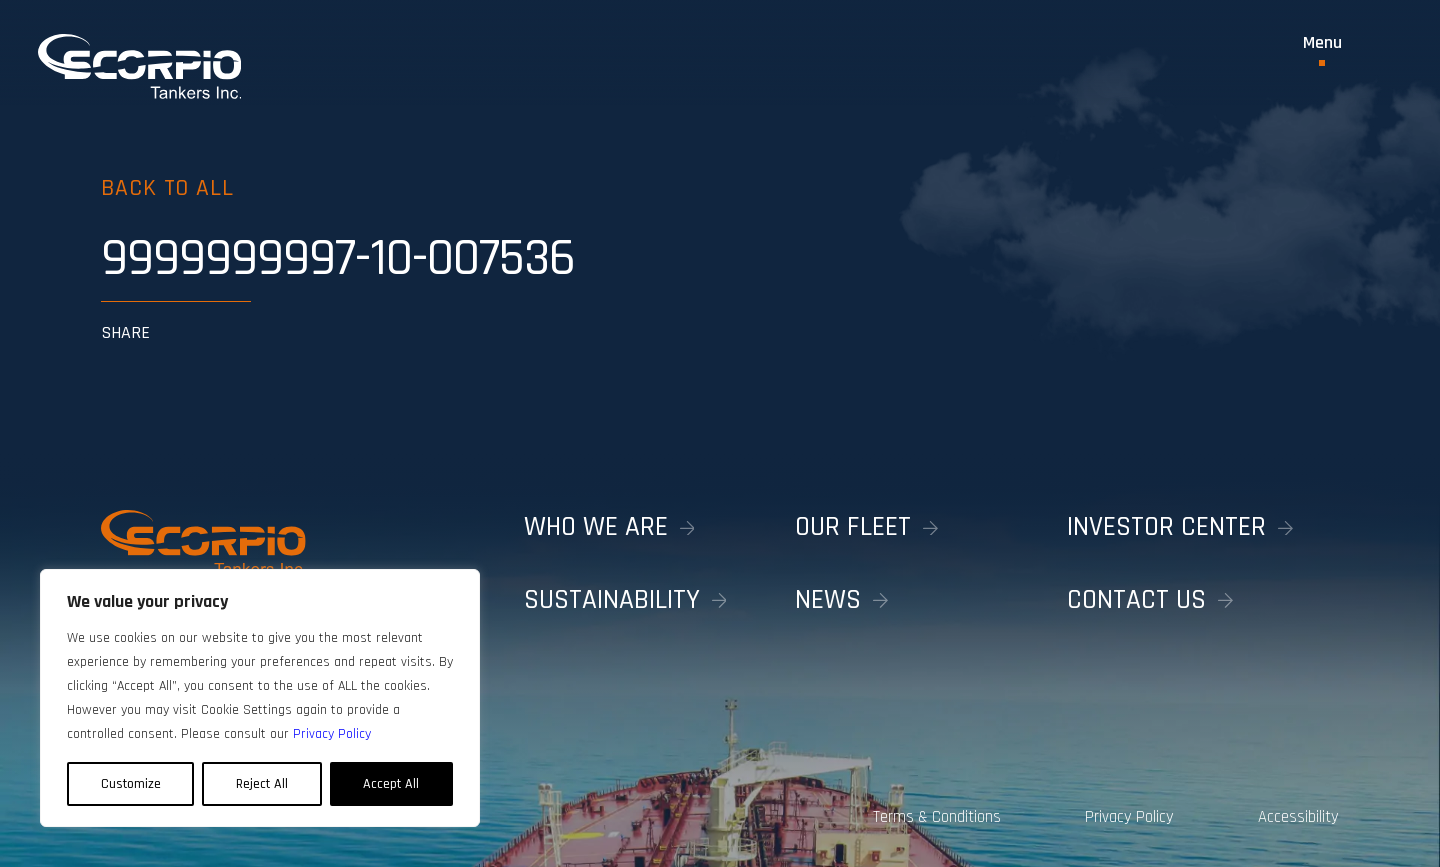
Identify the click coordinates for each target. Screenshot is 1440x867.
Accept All (391, 784)
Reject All (262, 784)
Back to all (168, 188)
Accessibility (1298, 816)
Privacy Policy (1128, 816)
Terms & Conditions (934, 816)
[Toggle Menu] (1322, 50)
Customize (131, 784)
